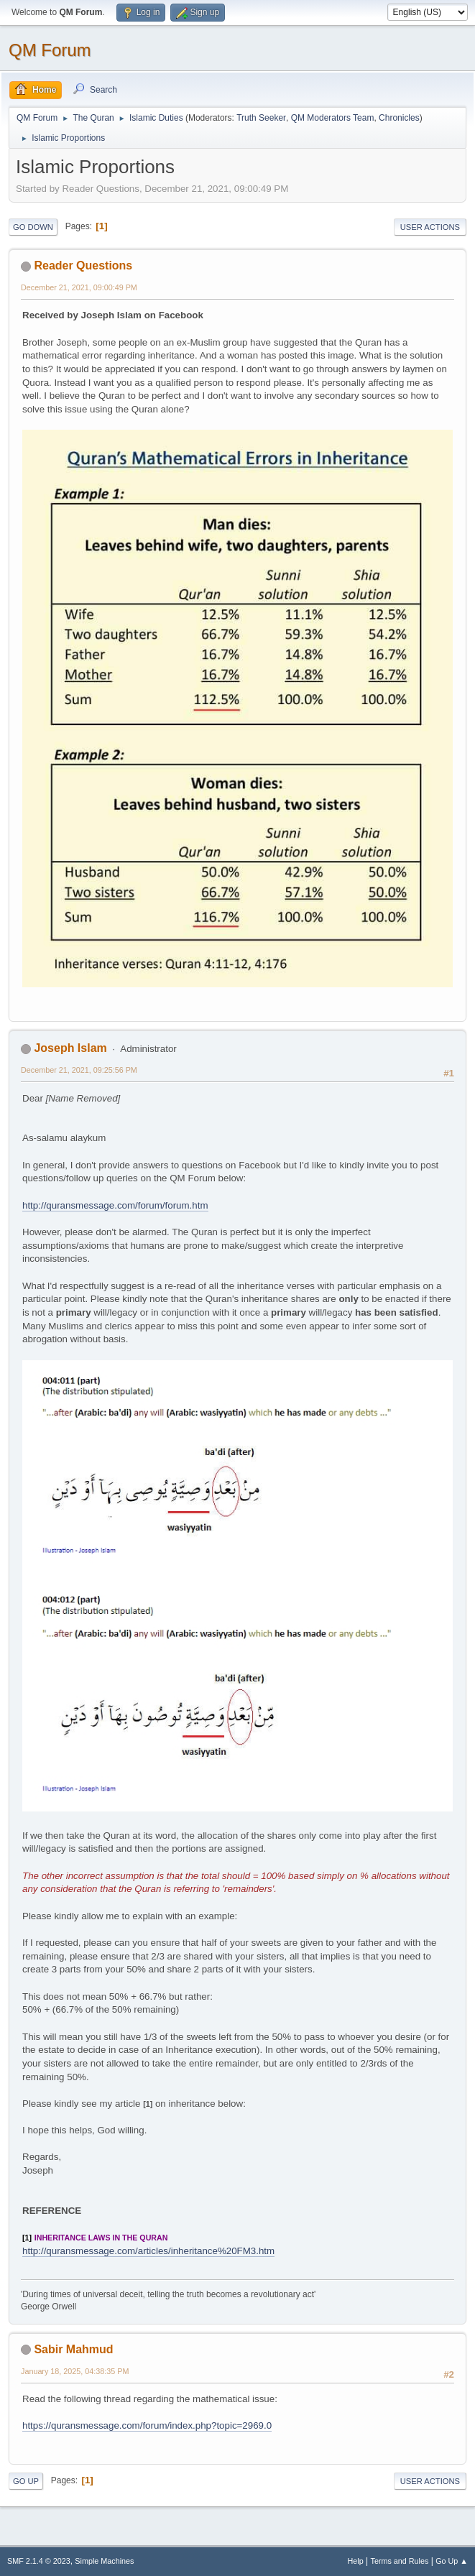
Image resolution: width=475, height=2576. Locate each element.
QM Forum (50, 50)
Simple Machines (104, 2561)
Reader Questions (83, 265)
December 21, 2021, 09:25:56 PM (79, 1070)
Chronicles (399, 118)
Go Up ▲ (451, 2561)
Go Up (26, 2481)
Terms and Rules (400, 2561)
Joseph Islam (70, 1048)
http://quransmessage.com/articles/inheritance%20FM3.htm (148, 2250)
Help (356, 2561)
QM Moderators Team (332, 118)
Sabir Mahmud (73, 2349)
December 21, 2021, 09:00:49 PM (79, 287)
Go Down (33, 227)
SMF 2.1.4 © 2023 (38, 2561)
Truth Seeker (261, 118)
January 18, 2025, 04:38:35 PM (75, 2371)
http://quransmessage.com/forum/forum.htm (115, 1205)
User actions (430, 227)
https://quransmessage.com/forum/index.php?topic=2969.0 (147, 2425)
